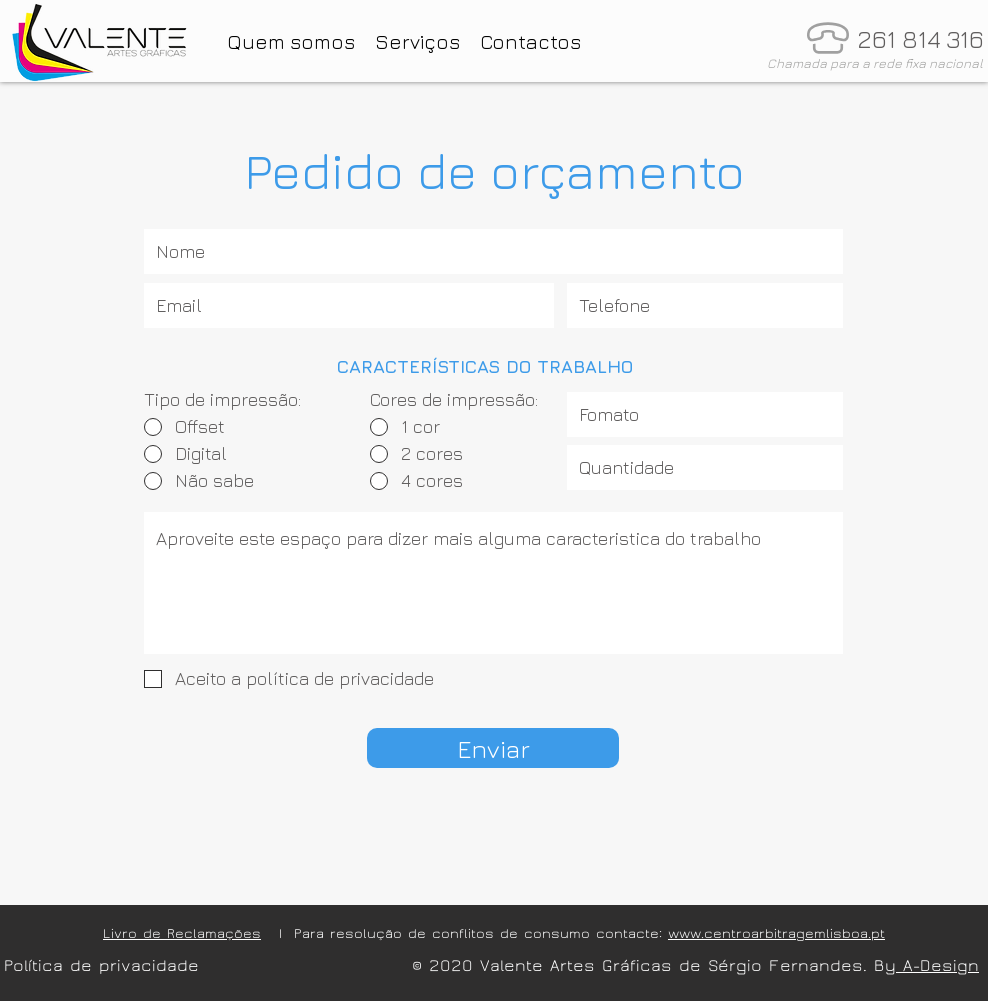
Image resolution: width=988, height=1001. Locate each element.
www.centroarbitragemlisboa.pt (776, 934)
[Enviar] (493, 748)
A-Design (937, 965)
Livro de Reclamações (182, 934)
